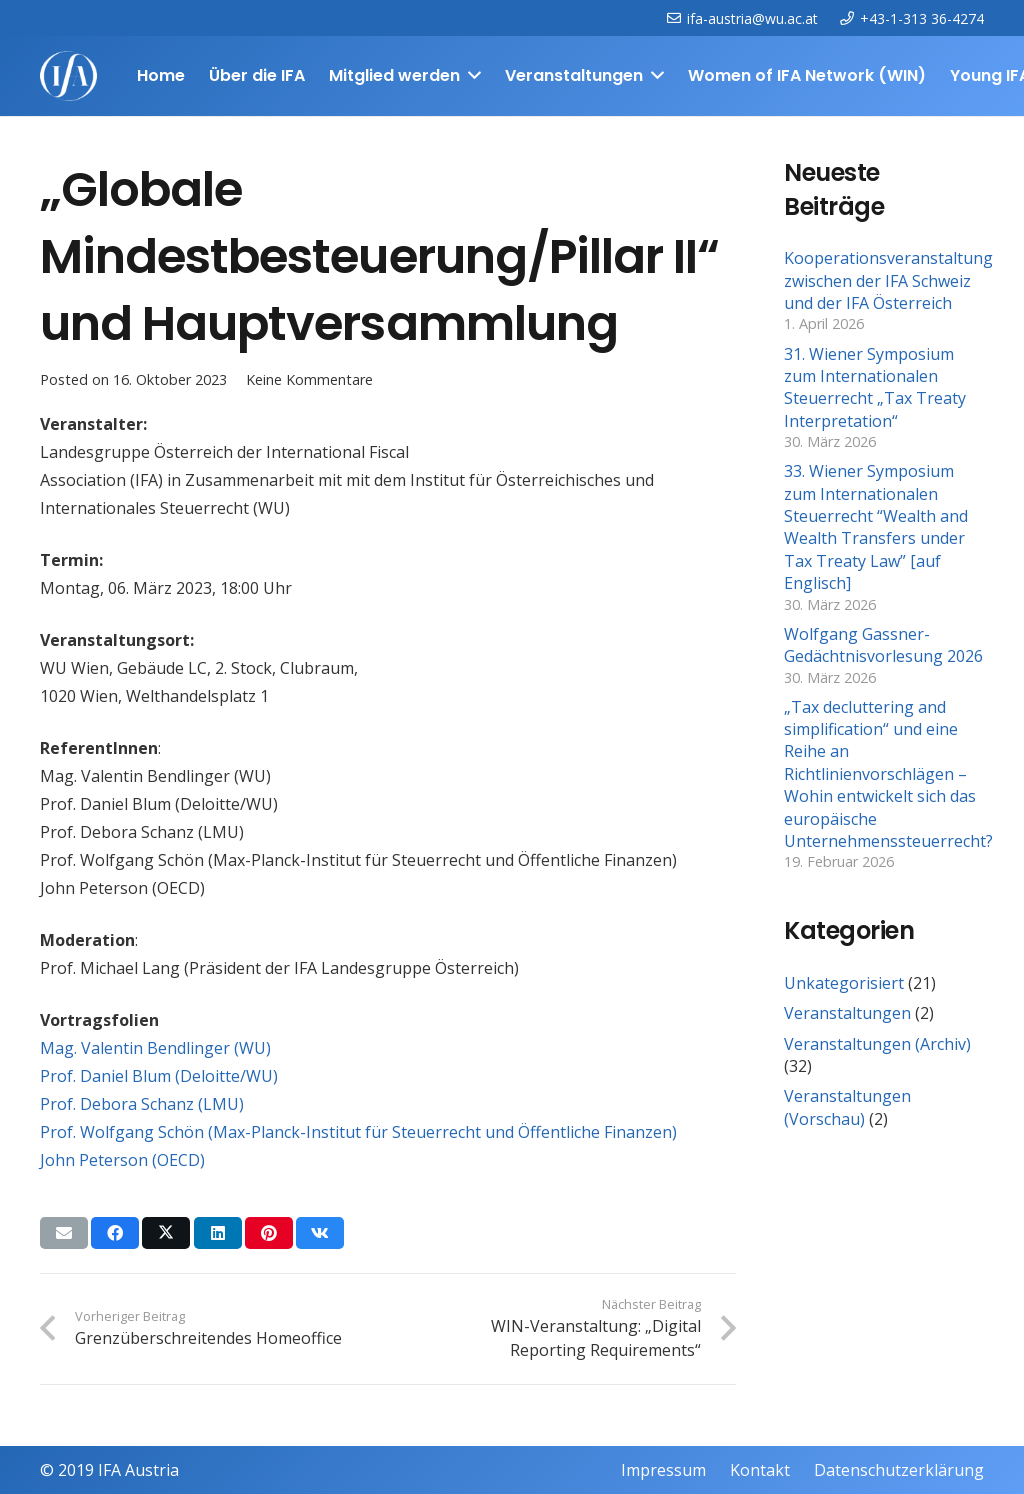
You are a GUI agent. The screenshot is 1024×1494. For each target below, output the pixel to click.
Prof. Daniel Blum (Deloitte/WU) (159, 1076)
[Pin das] (269, 1233)
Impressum (663, 1470)
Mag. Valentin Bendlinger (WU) (155, 1048)
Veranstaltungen (847, 1013)
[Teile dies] (115, 1233)
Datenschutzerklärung (899, 1470)
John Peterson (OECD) (122, 1160)
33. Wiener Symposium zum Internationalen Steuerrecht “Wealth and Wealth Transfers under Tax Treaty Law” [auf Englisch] (876, 527)
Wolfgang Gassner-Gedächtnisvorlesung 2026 (883, 645)
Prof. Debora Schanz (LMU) (142, 1104)
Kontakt (760, 1470)
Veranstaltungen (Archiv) (877, 1044)
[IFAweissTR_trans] (68, 76)
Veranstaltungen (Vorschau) (847, 1107)
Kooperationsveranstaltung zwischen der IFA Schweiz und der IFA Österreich (888, 280)
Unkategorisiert (844, 983)
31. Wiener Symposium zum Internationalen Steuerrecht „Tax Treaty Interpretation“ (875, 387)
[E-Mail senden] (64, 1233)
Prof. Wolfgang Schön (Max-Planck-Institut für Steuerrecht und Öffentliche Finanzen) (358, 1132)
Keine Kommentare (309, 379)
